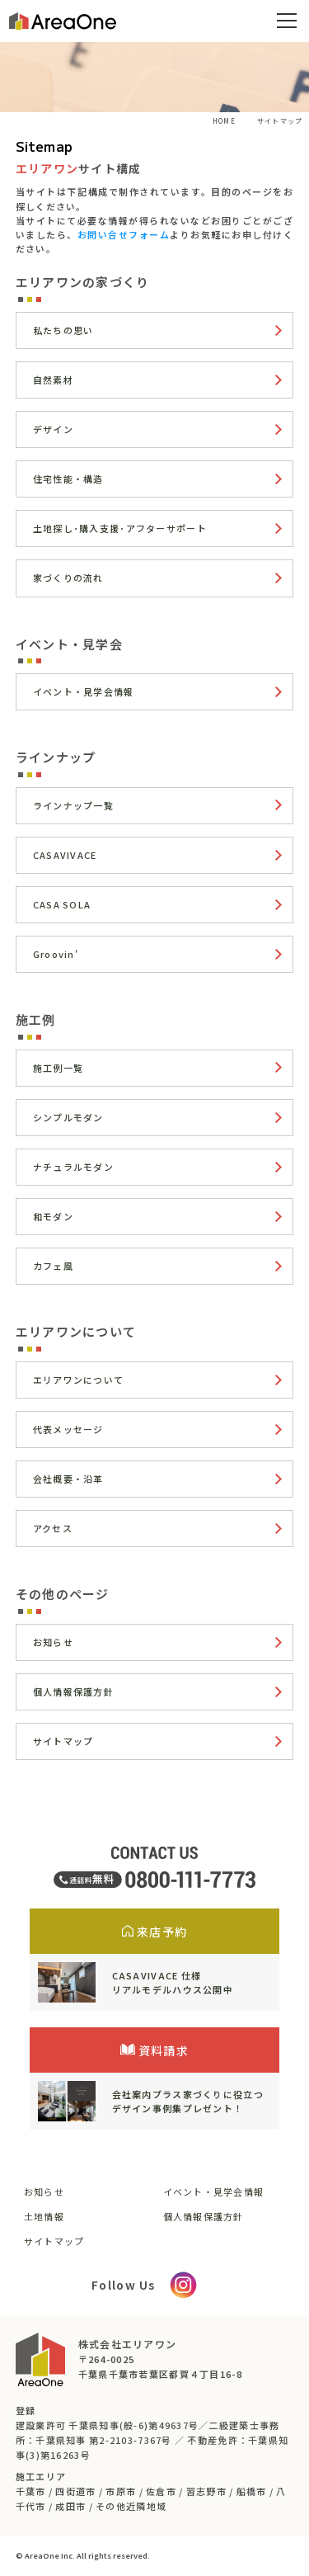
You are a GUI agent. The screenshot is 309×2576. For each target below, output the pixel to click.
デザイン (53, 429)
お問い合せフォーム (124, 234)
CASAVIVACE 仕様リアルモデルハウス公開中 (172, 1982)
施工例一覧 (58, 1067)
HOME (224, 120)
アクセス (53, 1528)
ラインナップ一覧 (73, 805)
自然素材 (53, 379)
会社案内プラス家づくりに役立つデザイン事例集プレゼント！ (188, 2101)
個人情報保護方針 (73, 1691)
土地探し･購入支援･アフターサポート (120, 528)
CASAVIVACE (65, 854)
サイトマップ (63, 1741)
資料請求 (154, 2050)
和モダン (53, 1216)
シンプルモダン (68, 1117)
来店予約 (154, 1931)
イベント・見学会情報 (83, 691)
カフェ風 (53, 1265)
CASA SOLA (62, 904)
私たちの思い (63, 330)
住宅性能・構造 (68, 478)
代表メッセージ (68, 1429)
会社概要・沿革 (68, 1478)
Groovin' (55, 953)
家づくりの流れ (68, 577)
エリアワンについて (78, 1379)
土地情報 (44, 2216)
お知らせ (53, 1642)
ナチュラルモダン (73, 1166)
